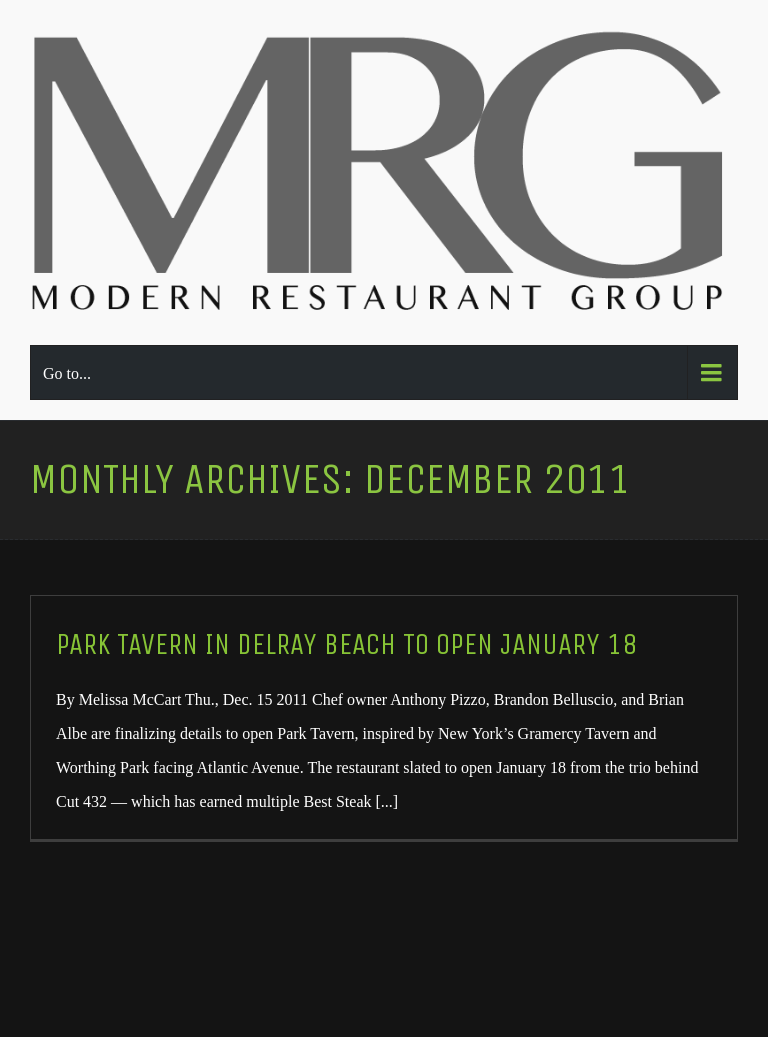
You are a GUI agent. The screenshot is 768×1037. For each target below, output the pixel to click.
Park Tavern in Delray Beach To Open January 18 (346, 644)
